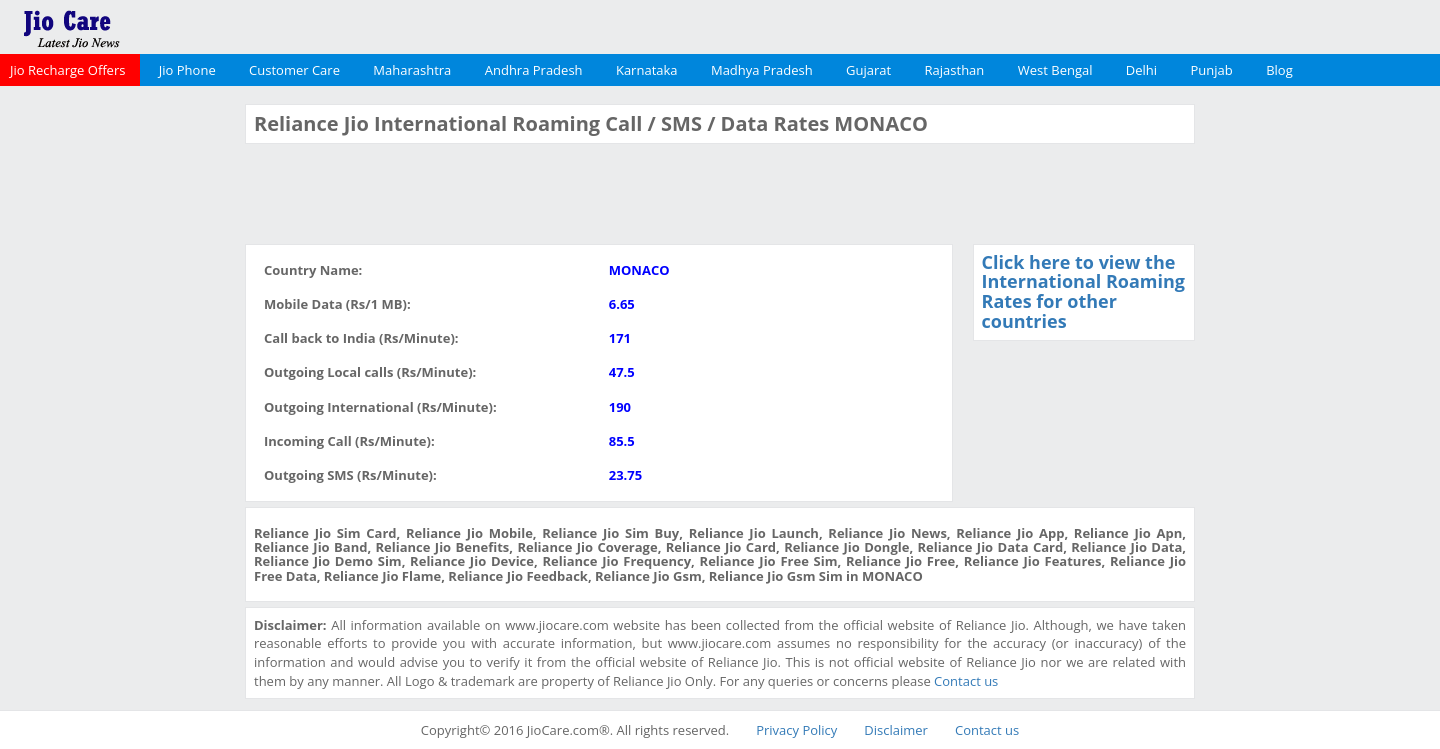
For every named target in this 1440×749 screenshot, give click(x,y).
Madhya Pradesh (762, 70)
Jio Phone (187, 70)
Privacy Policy (796, 730)
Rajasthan (955, 70)
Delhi (1141, 70)
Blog (1279, 70)
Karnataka (647, 70)
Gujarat (868, 70)
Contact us (966, 681)
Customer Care (294, 70)
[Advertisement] (120, 404)
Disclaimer (896, 730)
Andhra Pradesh (534, 70)
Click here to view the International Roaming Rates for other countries (1084, 291)
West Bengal (1055, 70)
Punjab (1212, 70)
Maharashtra (412, 70)
